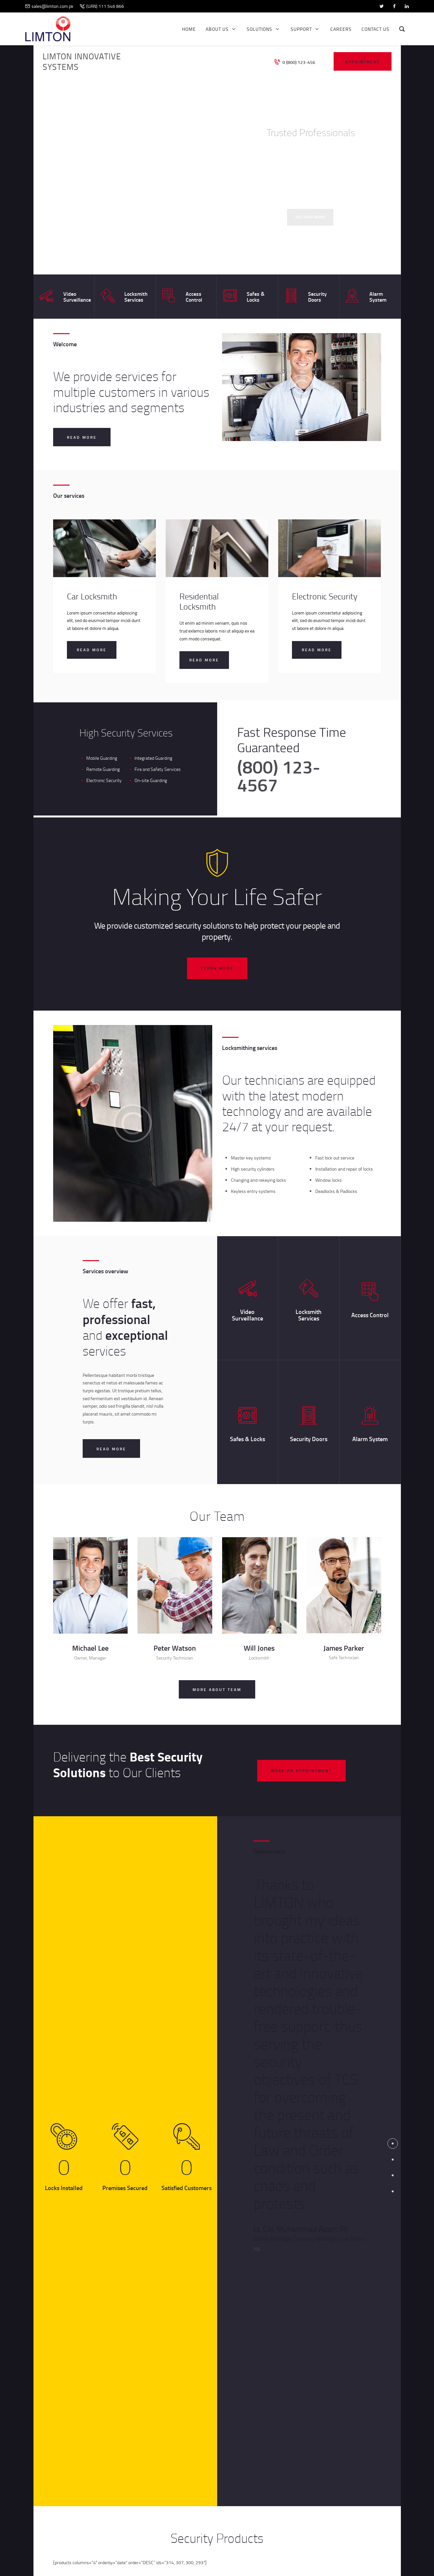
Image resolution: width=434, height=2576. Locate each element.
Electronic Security (324, 596)
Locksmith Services (136, 297)
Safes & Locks (255, 297)
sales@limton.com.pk (52, 6)
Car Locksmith (92, 596)
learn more (217, 968)
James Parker (343, 1648)
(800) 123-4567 (278, 775)
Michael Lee (90, 1648)
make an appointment (301, 1770)
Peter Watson (175, 1648)
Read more (92, 650)
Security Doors (317, 297)
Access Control (194, 297)
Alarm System (377, 297)
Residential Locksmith (199, 601)
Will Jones (259, 1648)
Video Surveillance (77, 297)
